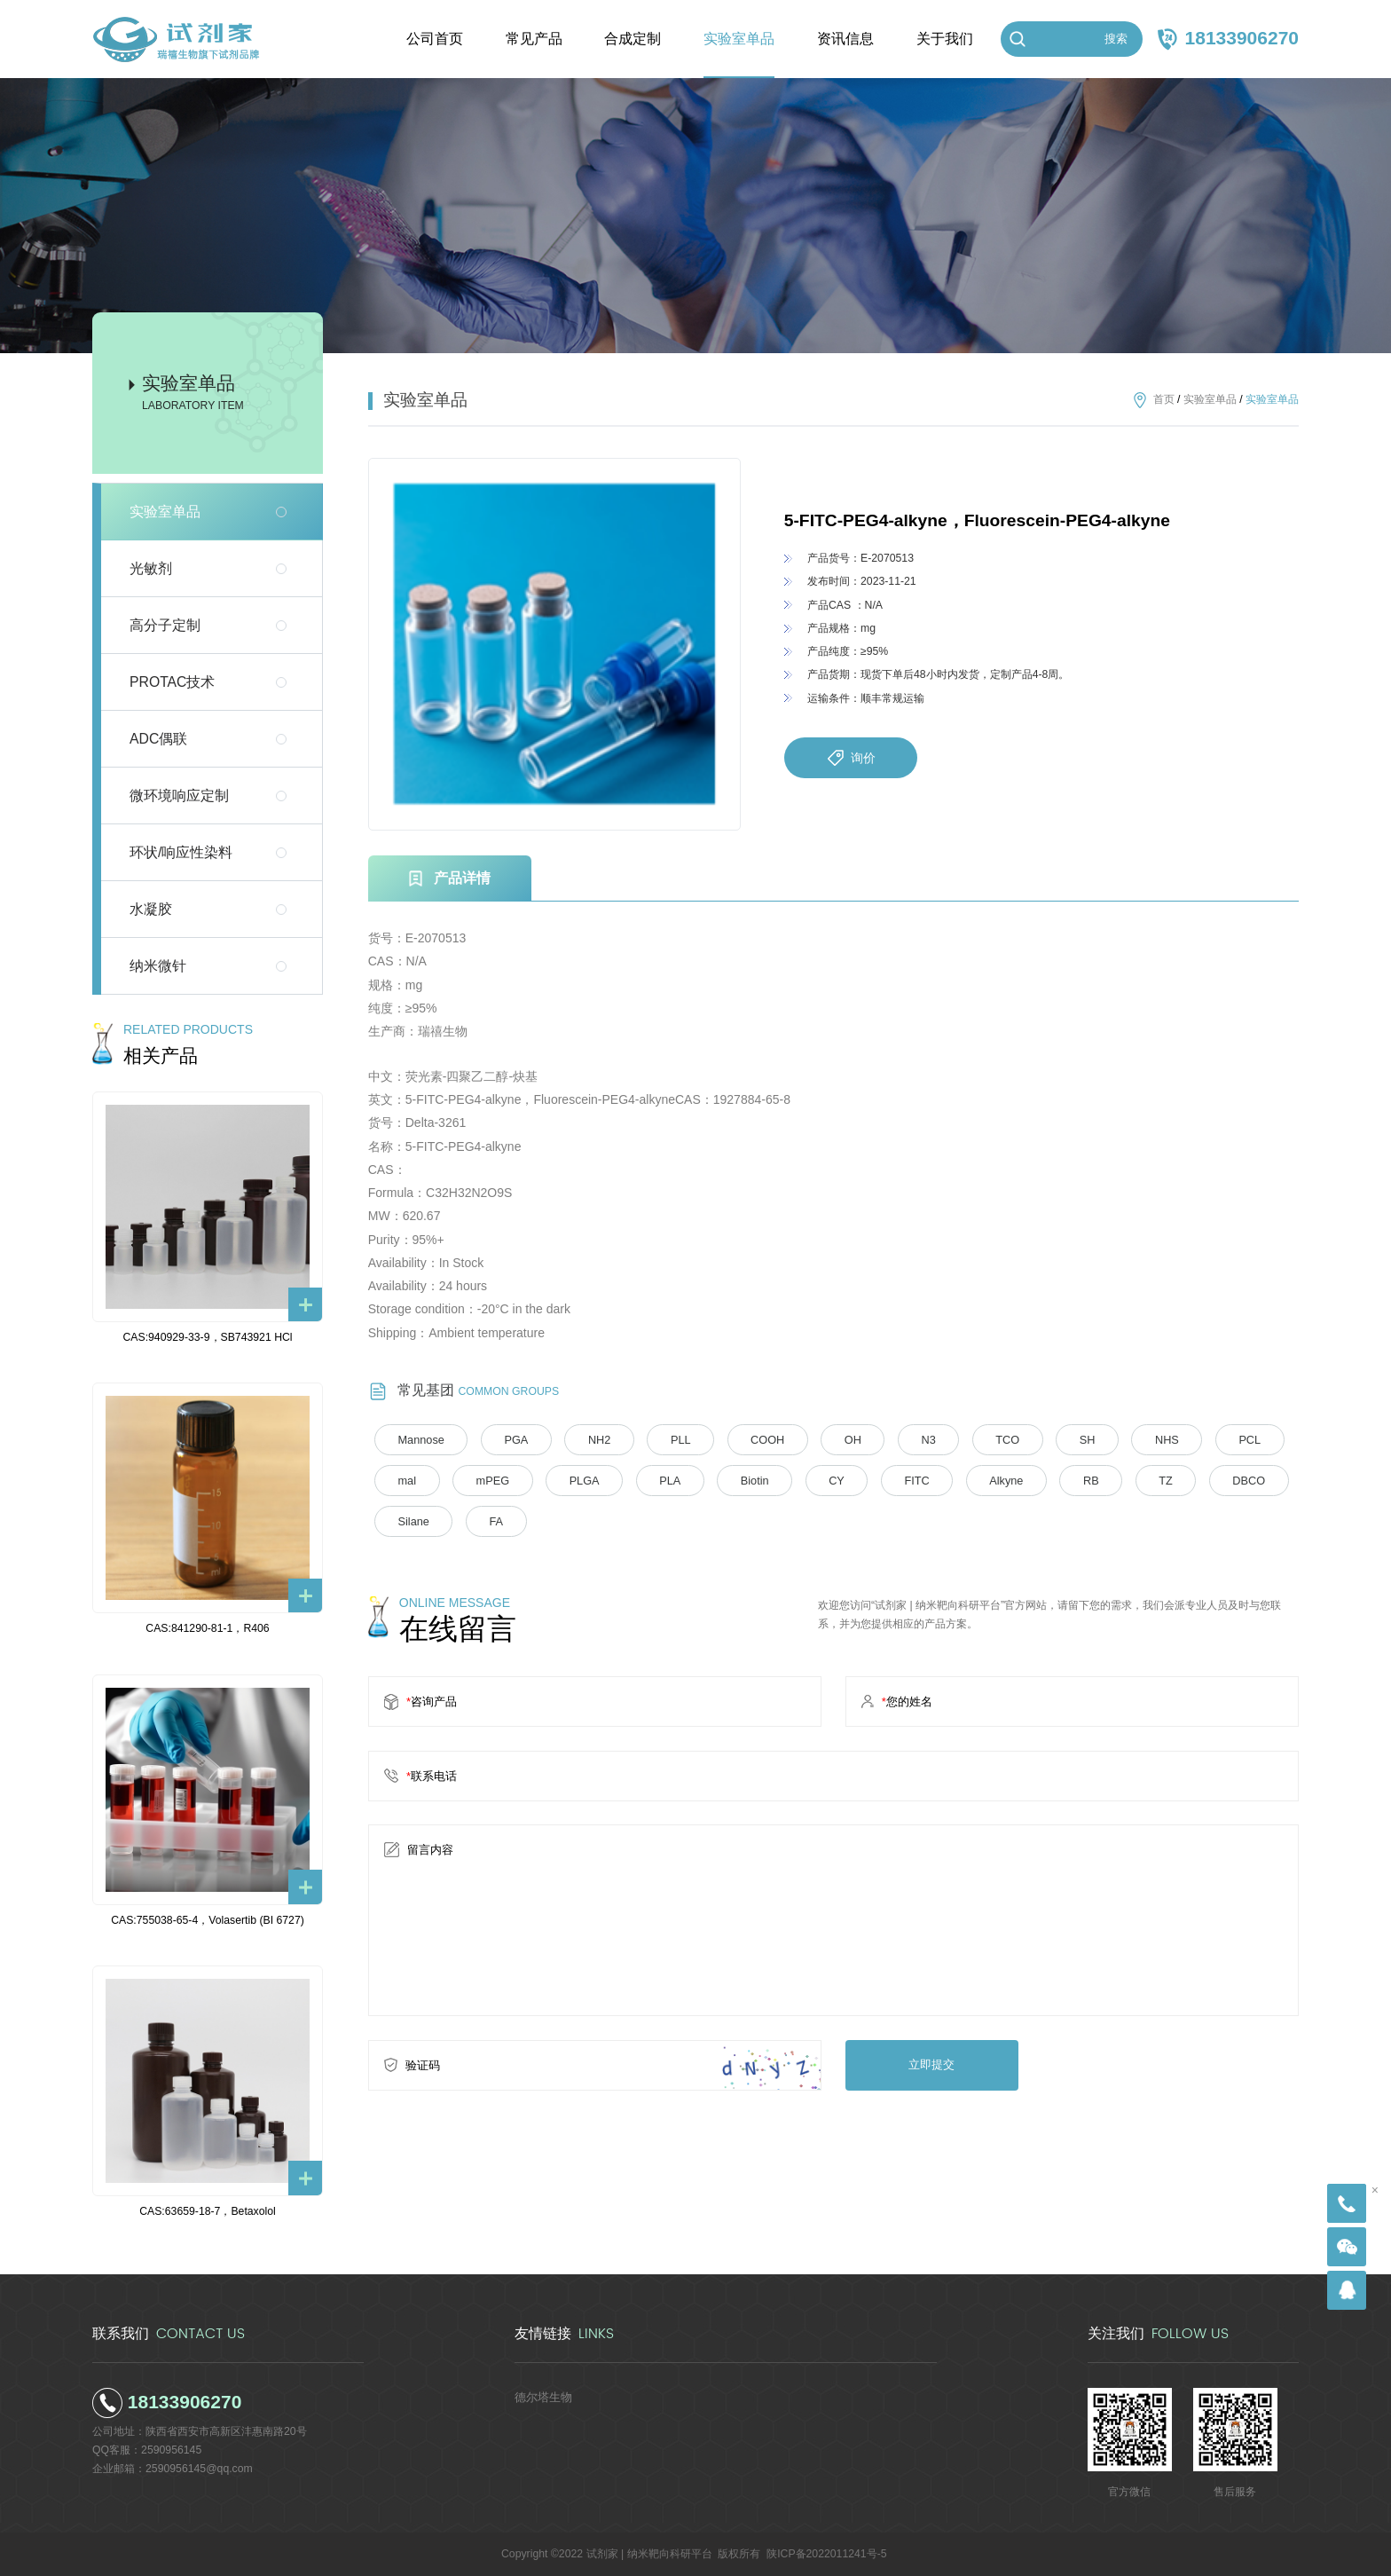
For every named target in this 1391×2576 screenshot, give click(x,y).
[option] (554, 644)
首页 (1164, 399)
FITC (896, 1480)
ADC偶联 (158, 738)
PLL (669, 1439)
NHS (1137, 1439)
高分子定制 (165, 625)
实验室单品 (165, 511)
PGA (511, 1439)
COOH (752, 1439)
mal (405, 1480)
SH (1060, 1439)
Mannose (419, 1439)
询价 (850, 757)
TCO (983, 1439)
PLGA (576, 1480)
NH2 (591, 1439)
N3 (907, 1439)
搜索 (1116, 38)
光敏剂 (151, 568)
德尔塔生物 (541, 2397)
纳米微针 (158, 965)
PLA (658, 1480)
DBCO (1215, 1480)
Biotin (740, 1480)
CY (819, 1480)
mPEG (488, 1480)
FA (491, 1520)
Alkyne (982, 1480)
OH (835, 1439)
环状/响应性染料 (181, 852)
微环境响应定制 (179, 795)
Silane (412, 1520)
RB (1064, 1480)
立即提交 (929, 2062)
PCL (1216, 1439)
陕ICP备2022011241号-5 (826, 2554)
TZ (1136, 1480)
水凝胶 (151, 909)
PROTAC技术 (172, 681)
